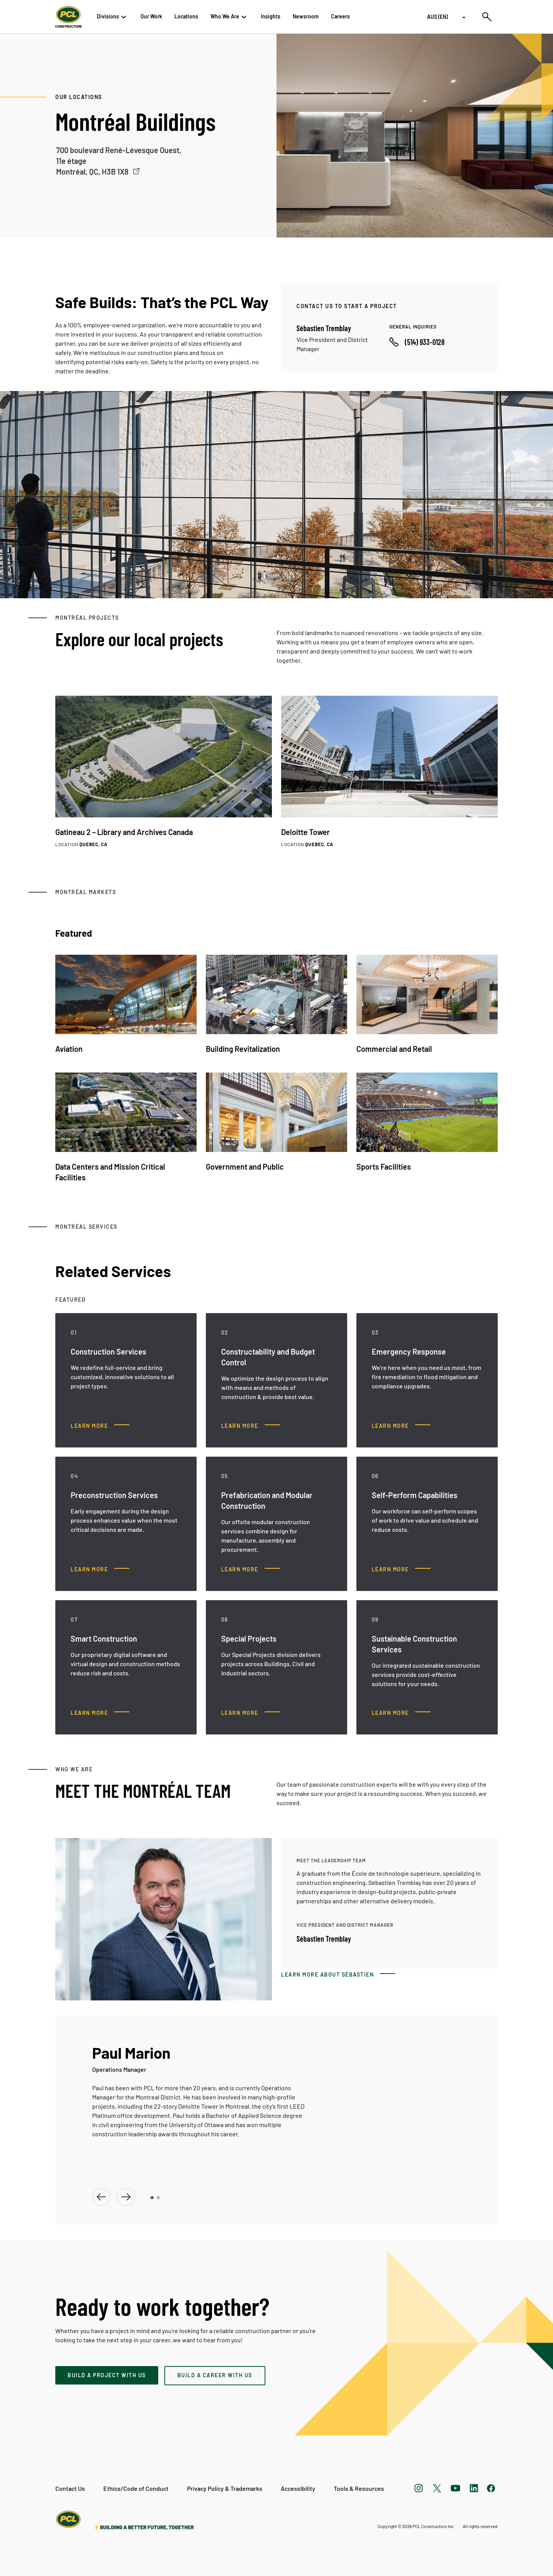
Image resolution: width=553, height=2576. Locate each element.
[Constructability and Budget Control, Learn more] (250, 1426)
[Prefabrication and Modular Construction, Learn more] (250, 1569)
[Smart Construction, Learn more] (100, 1713)
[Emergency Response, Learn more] (401, 1426)
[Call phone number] (417, 342)
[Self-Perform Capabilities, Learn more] (401, 1569)
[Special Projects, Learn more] (250, 1713)
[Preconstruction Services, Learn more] (100, 1569)
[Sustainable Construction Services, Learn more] (401, 1713)
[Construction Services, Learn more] (100, 1426)
